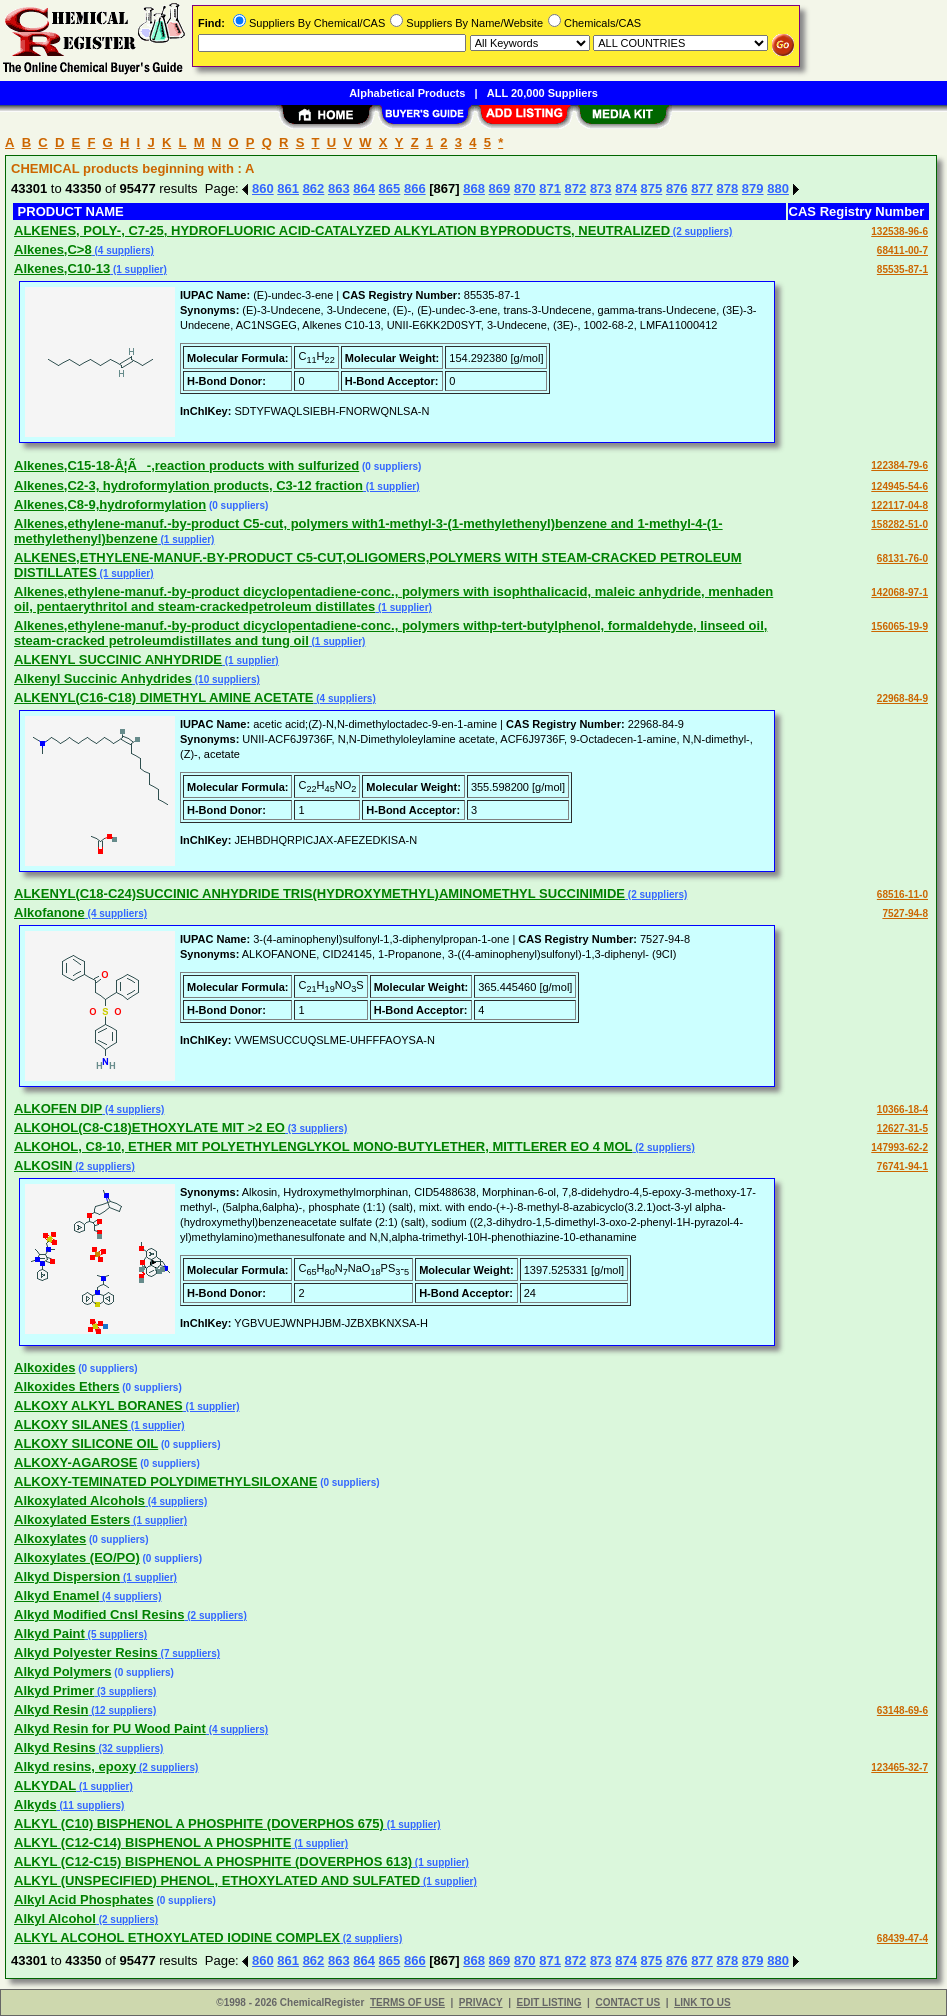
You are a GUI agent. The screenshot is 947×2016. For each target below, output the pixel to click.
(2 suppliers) (701, 231)
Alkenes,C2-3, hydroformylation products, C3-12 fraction (188, 485)
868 (474, 188)
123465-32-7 (899, 1767)
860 (263, 188)
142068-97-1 (899, 592)
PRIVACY (481, 2002)
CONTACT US (627, 2002)
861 (288, 188)
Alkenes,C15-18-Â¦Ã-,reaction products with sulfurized (186, 465)
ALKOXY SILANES (71, 1424)
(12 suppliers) (122, 1710)
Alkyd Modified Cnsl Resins (99, 1614)
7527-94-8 (905, 913)
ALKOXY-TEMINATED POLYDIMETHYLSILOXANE (165, 1481)
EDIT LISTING (549, 2002)
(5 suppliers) (116, 1634)
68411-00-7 (902, 250)
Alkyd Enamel (56, 1595)
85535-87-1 (902, 269)
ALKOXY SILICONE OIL (86, 1443)
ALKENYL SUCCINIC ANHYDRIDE (118, 659)
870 (525, 188)
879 (753, 188)
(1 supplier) (138, 269)
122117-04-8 (899, 505)
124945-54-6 (899, 486)
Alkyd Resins (55, 1747)
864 (364, 188)
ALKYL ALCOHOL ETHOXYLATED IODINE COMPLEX (177, 1937)
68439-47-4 (902, 1938)
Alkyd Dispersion (67, 1576)
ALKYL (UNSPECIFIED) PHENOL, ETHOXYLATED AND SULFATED (217, 1880)
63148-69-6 (902, 1710)
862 (314, 188)
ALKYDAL (45, 1785)
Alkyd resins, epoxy (75, 1766)
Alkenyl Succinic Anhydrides (103, 678)
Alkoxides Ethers (67, 1386)
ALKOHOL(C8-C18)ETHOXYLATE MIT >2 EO (149, 1127)
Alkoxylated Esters (72, 1519)
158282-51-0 (899, 524)
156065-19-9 (899, 626)
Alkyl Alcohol (55, 1918)
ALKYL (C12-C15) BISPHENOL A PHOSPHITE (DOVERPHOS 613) (213, 1861)
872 (576, 188)
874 (626, 188)
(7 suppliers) (189, 1653)
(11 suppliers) (91, 1805)
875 (652, 188)
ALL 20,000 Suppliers (542, 93)
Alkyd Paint (49, 1633)
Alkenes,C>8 (53, 249)
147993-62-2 (899, 1147)
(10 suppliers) (226, 679)
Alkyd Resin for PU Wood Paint (110, 1728)
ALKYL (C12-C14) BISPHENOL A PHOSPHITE (152, 1842)
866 (415, 188)
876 (677, 188)
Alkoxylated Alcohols (79, 1500)
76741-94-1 (902, 1166)
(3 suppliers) (316, 1128)
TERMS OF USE (407, 2002)
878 (728, 188)
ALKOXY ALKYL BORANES (98, 1405)
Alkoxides (44, 1367)
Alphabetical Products (407, 93)
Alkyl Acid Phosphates (84, 1899)
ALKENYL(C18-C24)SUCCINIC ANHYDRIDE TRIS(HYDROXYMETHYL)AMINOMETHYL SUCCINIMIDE (319, 893)
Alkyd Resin (51, 1709)
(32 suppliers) (130, 1748)
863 (339, 188)
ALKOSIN (43, 1165)
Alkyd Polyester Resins (86, 1652)
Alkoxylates (50, 1538)
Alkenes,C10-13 (62, 268)
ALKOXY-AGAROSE (76, 1462)
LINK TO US (702, 2002)
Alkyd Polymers (63, 1671)
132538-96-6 (899, 231)
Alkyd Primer (54, 1690)
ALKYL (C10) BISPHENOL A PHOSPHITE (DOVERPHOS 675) (199, 1823)
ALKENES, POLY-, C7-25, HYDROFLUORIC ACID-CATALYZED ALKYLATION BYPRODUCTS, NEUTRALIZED (342, 230)
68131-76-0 (902, 558)
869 (500, 188)
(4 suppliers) (123, 250)
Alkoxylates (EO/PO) (77, 1557)
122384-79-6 (899, 465)
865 (390, 188)
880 (778, 188)
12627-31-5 (902, 1128)
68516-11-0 (902, 894)
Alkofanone (49, 912)
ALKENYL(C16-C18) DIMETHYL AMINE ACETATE (164, 697)
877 (702, 188)
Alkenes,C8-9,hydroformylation (110, 504)
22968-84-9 (902, 698)
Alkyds (35, 1804)
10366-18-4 (902, 1109)
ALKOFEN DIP (58, 1108)
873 (601, 188)
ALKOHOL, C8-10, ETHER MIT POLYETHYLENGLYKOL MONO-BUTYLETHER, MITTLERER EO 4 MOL (323, 1146)
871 (550, 188)
